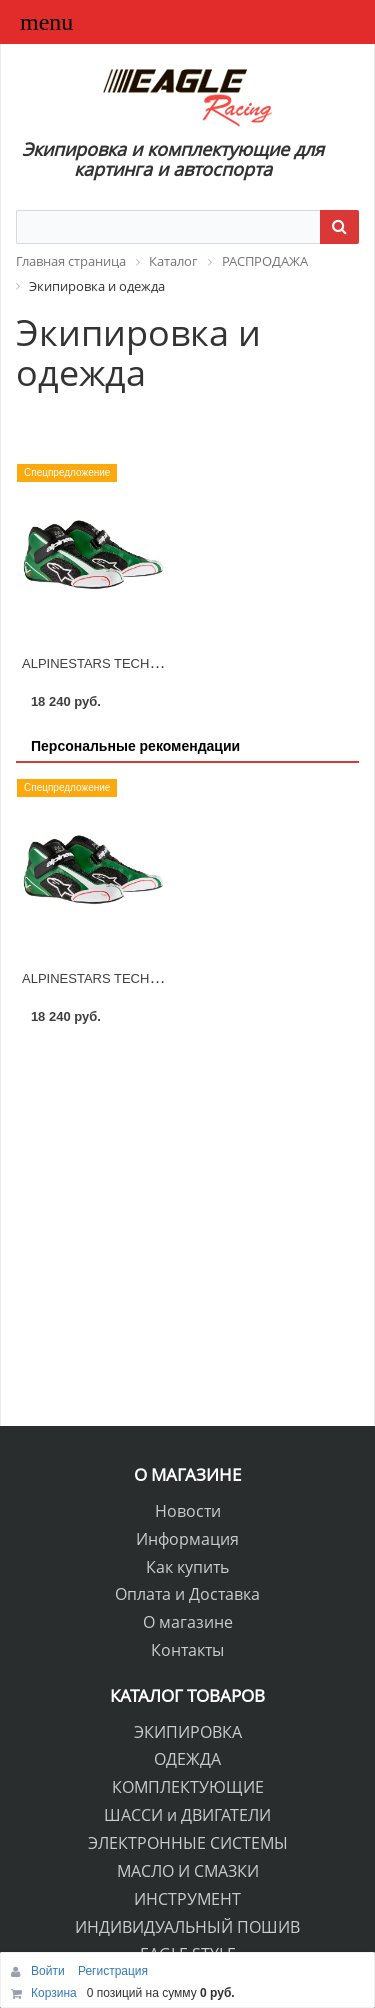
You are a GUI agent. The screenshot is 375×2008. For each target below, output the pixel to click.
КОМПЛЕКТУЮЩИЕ (188, 1787)
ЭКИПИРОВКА (188, 1732)
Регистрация (113, 1971)
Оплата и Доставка (187, 1594)
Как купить (187, 1567)
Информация (187, 1539)
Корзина (54, 1993)
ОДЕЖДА (187, 1759)
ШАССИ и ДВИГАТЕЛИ (187, 1815)
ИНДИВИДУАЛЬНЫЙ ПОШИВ (187, 1927)
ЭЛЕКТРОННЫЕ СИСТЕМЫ (188, 1843)
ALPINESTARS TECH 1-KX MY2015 (128, 663)
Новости (188, 1511)
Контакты (187, 1650)
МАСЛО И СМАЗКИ (188, 1871)
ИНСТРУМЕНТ (187, 1899)
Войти (49, 1971)
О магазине (188, 1622)
